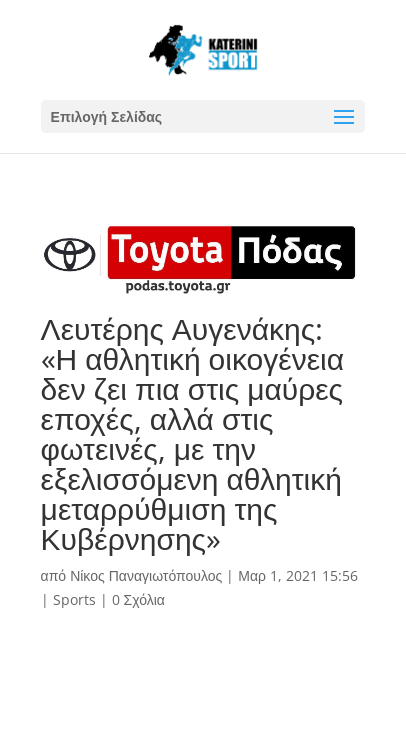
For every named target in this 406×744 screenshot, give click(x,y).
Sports (74, 599)
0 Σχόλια (138, 599)
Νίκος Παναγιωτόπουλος (146, 575)
